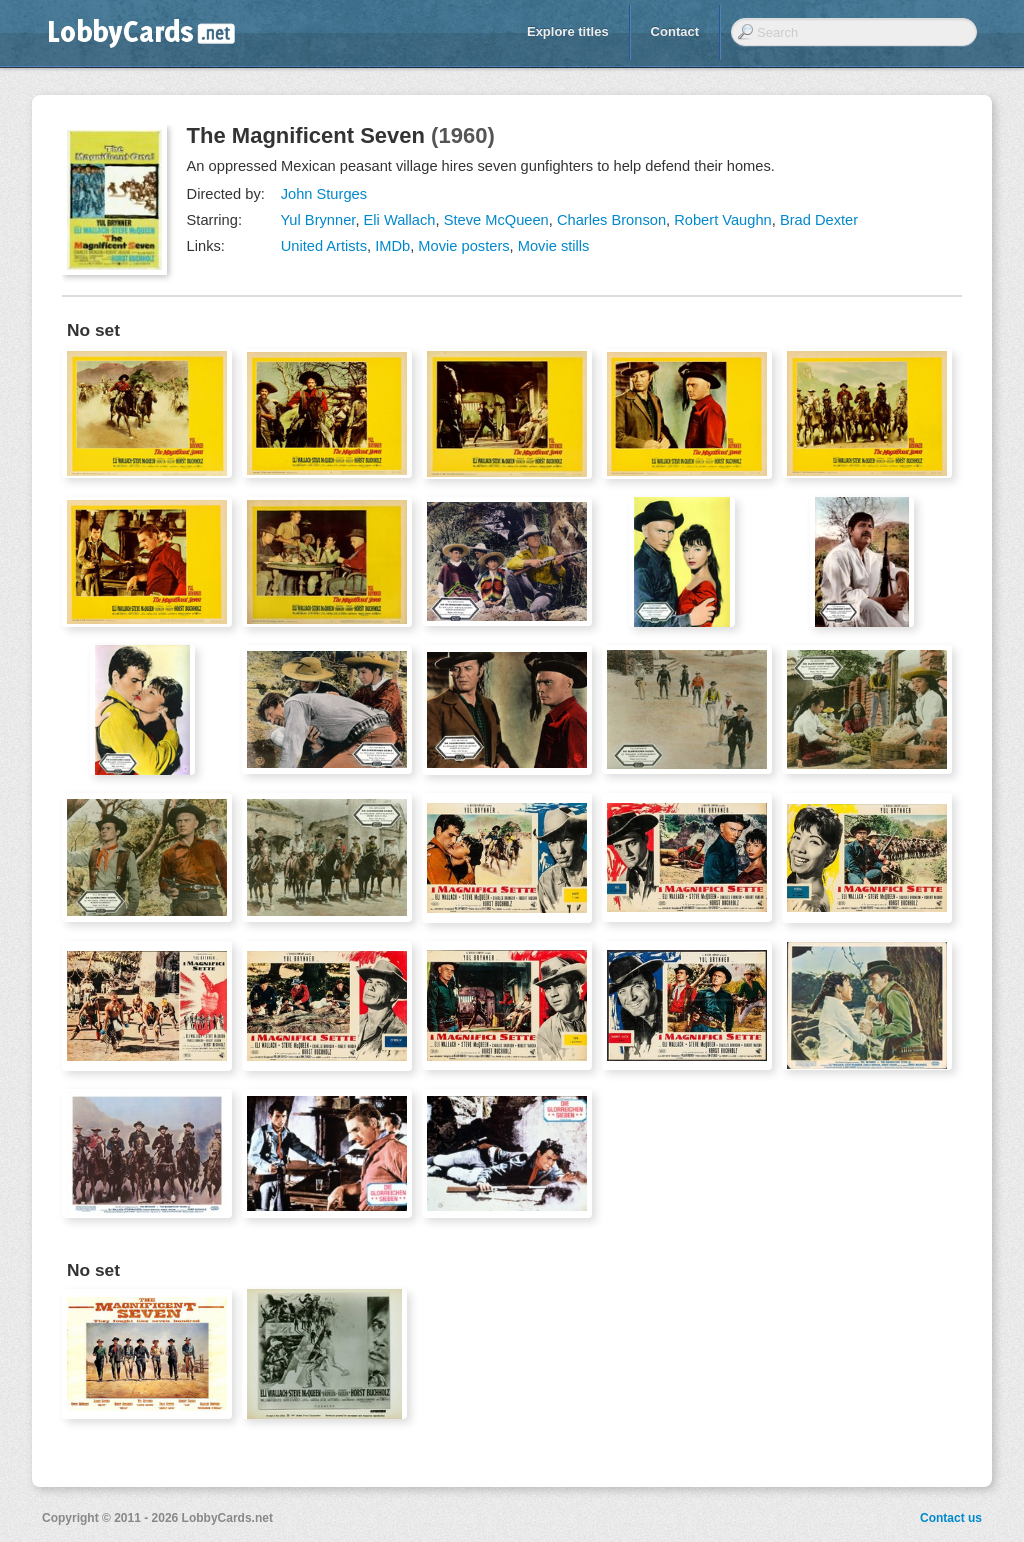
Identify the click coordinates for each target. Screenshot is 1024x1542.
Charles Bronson (611, 220)
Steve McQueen (496, 220)
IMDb (392, 246)
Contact (675, 31)
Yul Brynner (317, 220)
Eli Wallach (400, 220)
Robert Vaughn (723, 220)
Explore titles (568, 31)
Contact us (951, 1518)
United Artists (324, 246)
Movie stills (554, 246)
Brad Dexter (819, 220)
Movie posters (463, 246)
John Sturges (324, 194)
